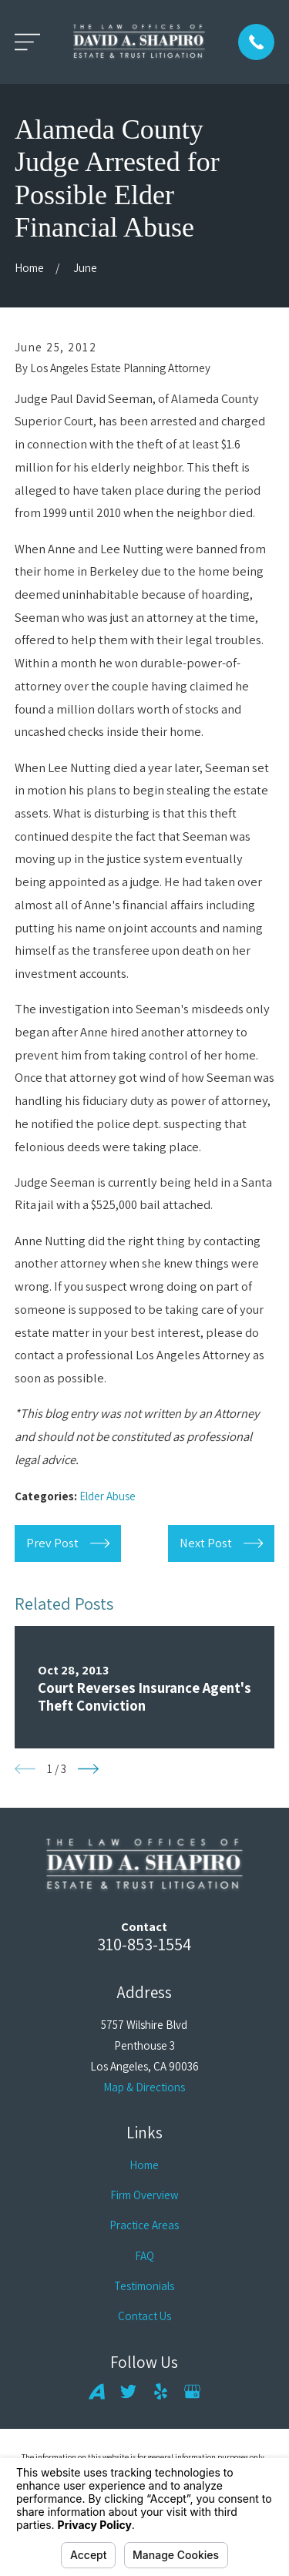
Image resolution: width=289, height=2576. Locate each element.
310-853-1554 (144, 1944)
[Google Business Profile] (192, 2391)
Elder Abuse (107, 1496)
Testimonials (144, 2286)
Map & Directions (144, 2087)
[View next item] (88, 1768)
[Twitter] (128, 2391)
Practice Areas (144, 2225)
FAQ (144, 2256)
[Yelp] (161, 2391)
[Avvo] (97, 2391)
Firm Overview (144, 2195)
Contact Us (144, 2316)
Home (144, 2165)
